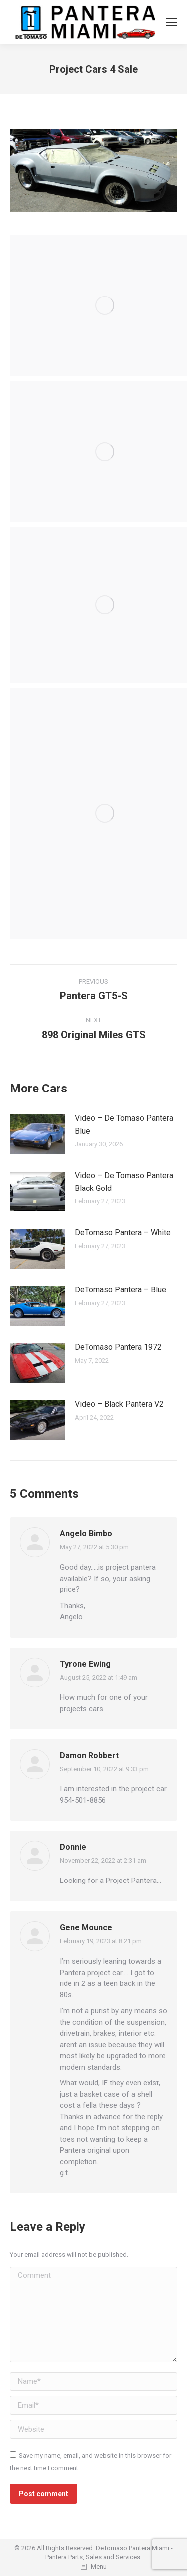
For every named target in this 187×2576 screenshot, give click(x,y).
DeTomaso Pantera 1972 (118, 1347)
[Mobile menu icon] (171, 22)
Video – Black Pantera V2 (119, 1404)
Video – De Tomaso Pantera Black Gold (124, 1182)
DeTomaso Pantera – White (123, 1232)
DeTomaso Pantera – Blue (120, 1289)
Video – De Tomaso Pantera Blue (124, 1124)
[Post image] (37, 1134)
